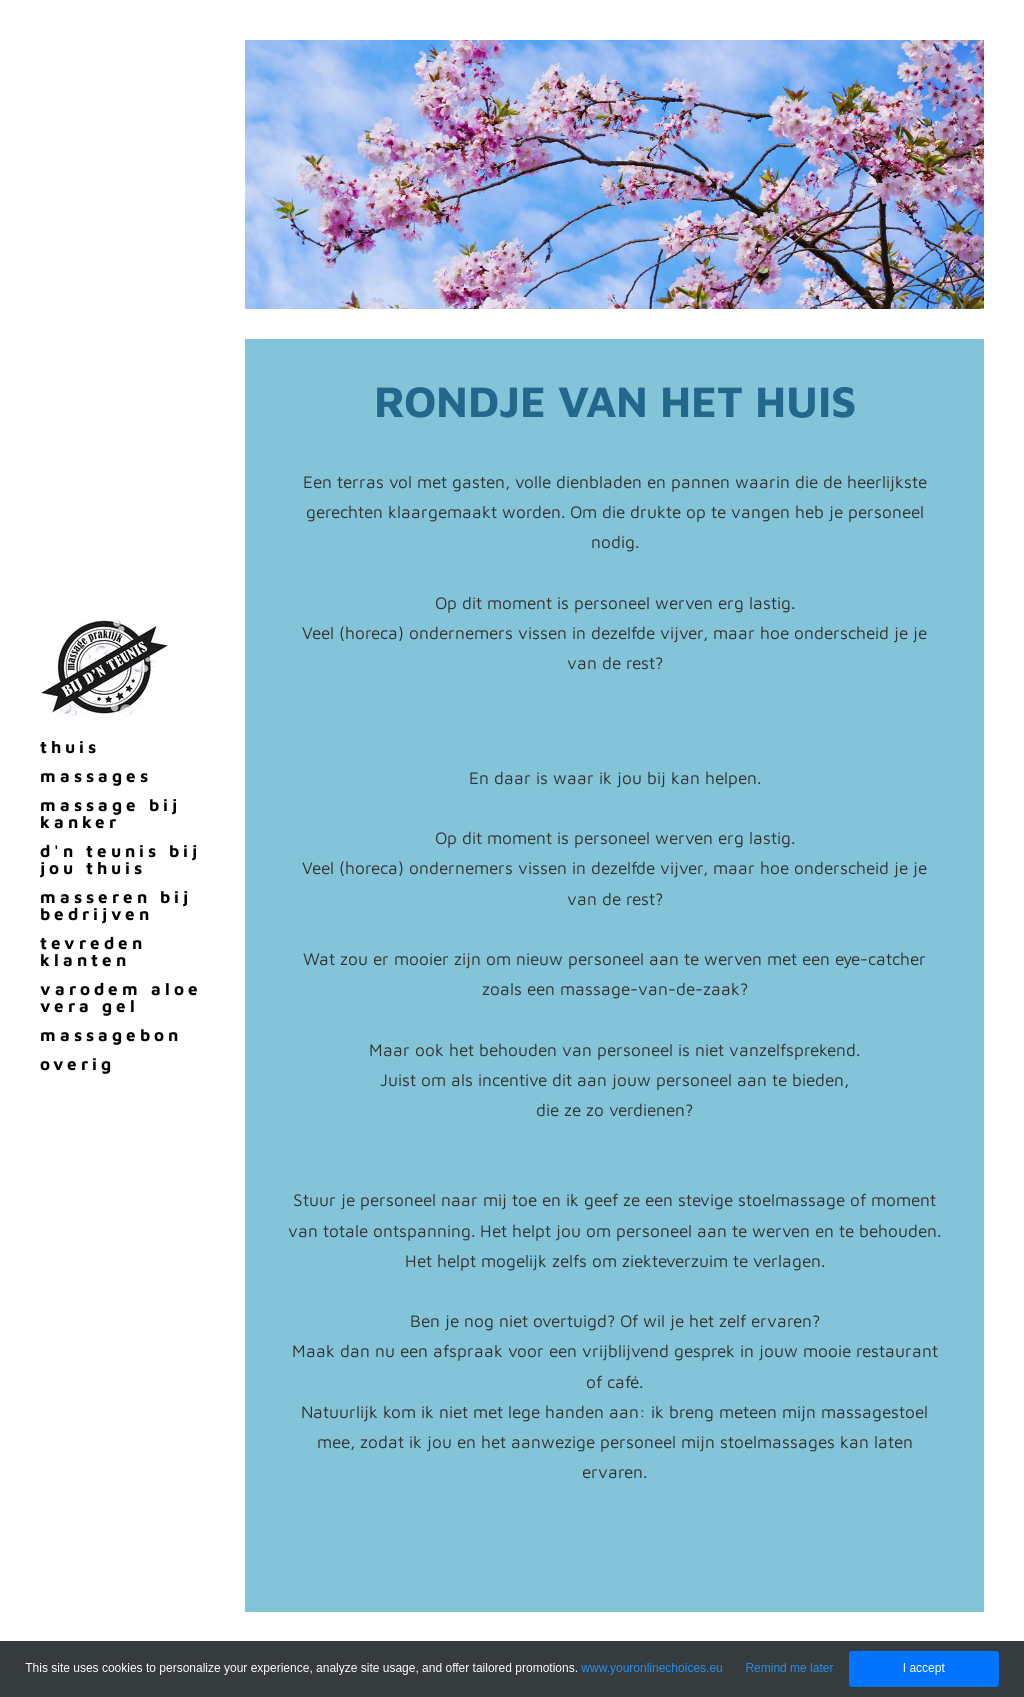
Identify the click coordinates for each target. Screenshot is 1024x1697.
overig (77, 1064)
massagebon (111, 1035)
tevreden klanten (93, 951)
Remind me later (789, 1668)
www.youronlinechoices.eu (651, 1668)
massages (96, 776)
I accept (924, 1668)
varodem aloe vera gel (121, 997)
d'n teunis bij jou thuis (120, 859)
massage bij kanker (110, 813)
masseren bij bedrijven (116, 905)
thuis (70, 747)
